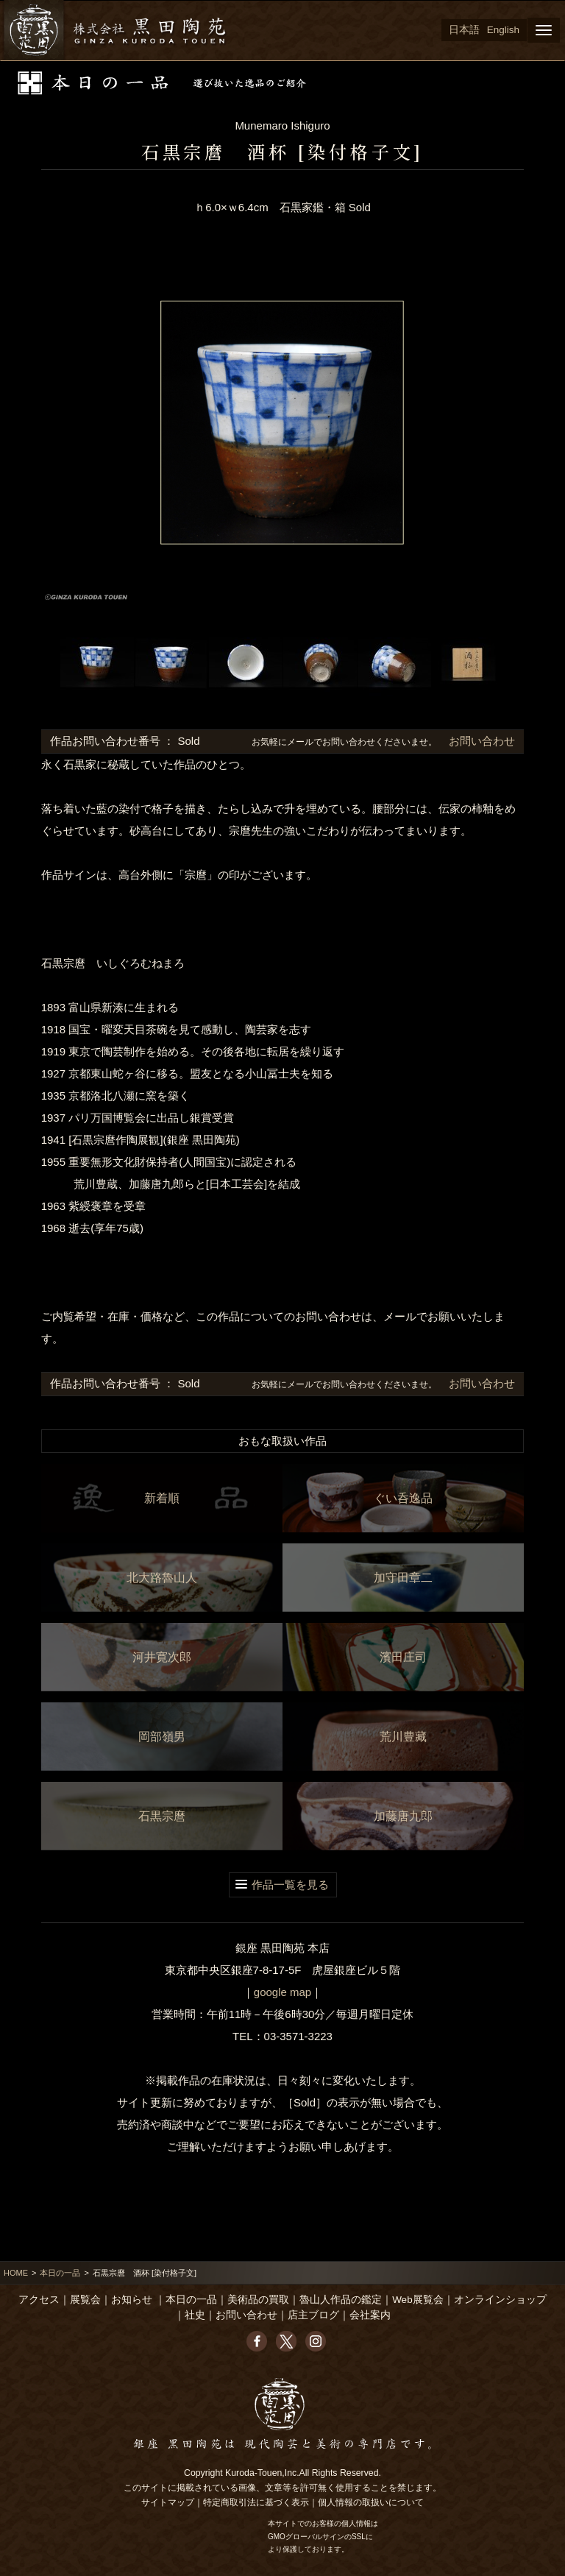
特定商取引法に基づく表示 (256, 2502)
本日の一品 (60, 2272)
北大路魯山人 (162, 1577)
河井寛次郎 (161, 1657)
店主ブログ (313, 2315)
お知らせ (131, 2299)
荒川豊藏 (403, 1736)
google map (282, 1992)
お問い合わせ (480, 741)
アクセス (39, 2299)
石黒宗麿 (161, 1816)
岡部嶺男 (161, 1736)
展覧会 (85, 2299)
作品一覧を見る (290, 1884)
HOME (16, 2272)
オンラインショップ (500, 2299)
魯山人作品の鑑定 (340, 2299)
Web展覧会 (418, 2299)
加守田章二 (403, 1577)
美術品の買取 (258, 2299)
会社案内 (370, 2315)
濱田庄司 (403, 1657)
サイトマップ (167, 2502)
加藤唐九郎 (403, 1816)
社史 (195, 2315)
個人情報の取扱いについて (371, 2502)
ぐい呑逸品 (403, 1498)
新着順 (162, 1498)
